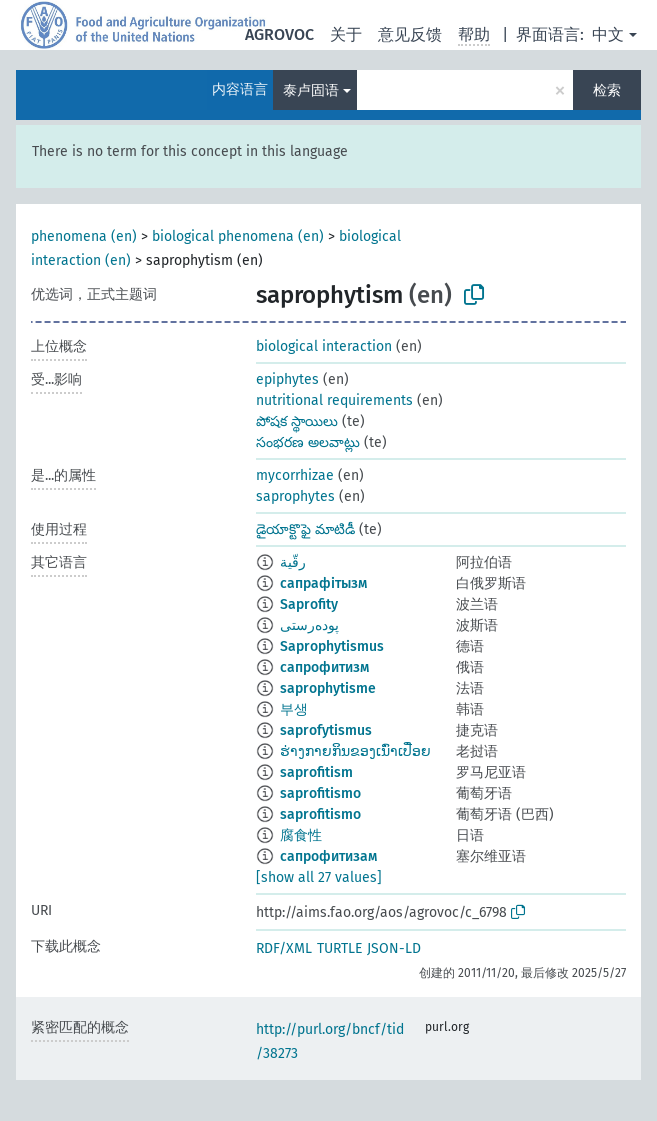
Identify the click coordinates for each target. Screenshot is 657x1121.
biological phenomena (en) (238, 236)
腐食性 (301, 835)
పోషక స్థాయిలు (297, 421)
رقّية (293, 562)
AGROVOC (279, 34)
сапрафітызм (323, 583)
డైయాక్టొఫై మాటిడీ (305, 529)
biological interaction (324, 346)
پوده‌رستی (309, 625)
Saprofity (309, 604)
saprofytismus (326, 730)
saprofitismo (320, 793)
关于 (346, 34)
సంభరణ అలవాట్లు (308, 442)
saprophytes (295, 496)
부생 (294, 709)
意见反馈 (410, 34)
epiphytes (287, 379)
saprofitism (316, 772)
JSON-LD (394, 948)
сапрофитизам (328, 856)
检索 (607, 90)
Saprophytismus (332, 646)
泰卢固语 (311, 90)
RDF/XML (284, 948)
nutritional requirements (334, 400)
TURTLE (339, 948)
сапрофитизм (324, 667)
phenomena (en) (84, 236)
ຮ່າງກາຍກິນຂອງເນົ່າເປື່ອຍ (355, 751)
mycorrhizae (295, 475)
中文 (608, 34)
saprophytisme (328, 688)
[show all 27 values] (319, 877)
